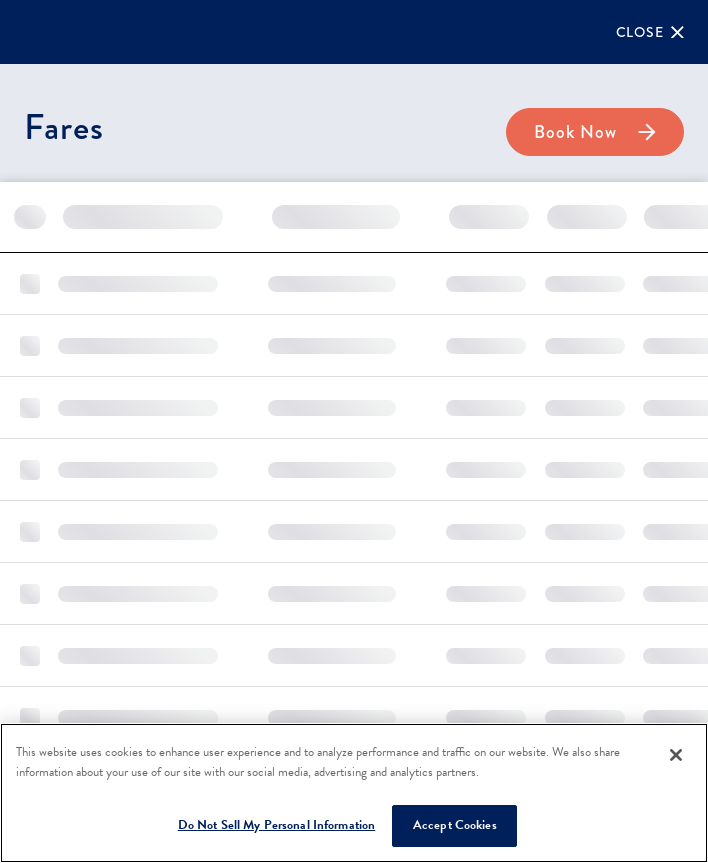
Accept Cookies (455, 825)
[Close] (650, 32)
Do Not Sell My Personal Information (277, 825)
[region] (354, 793)
